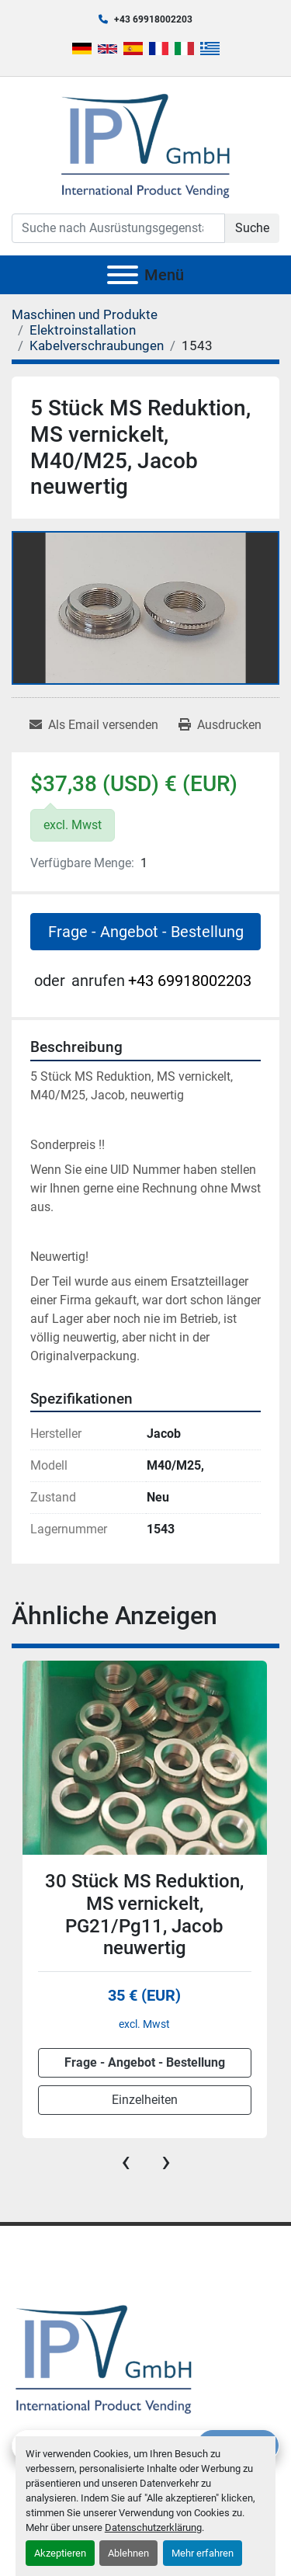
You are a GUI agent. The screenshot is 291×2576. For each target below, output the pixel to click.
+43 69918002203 (153, 19)
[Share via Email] (93, 725)
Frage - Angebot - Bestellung (146, 931)
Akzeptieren (60, 2553)
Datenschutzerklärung (153, 2527)
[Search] (118, 228)
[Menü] (122, 274)
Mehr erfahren (202, 2553)
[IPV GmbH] (104, 2357)
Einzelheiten (145, 2099)
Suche (252, 227)
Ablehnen (128, 2553)
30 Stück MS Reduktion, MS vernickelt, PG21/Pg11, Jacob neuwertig (144, 1914)
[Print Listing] (220, 725)
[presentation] (125, 2161)
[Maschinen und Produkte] (85, 314)
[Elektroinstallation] (82, 330)
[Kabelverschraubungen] (96, 345)
